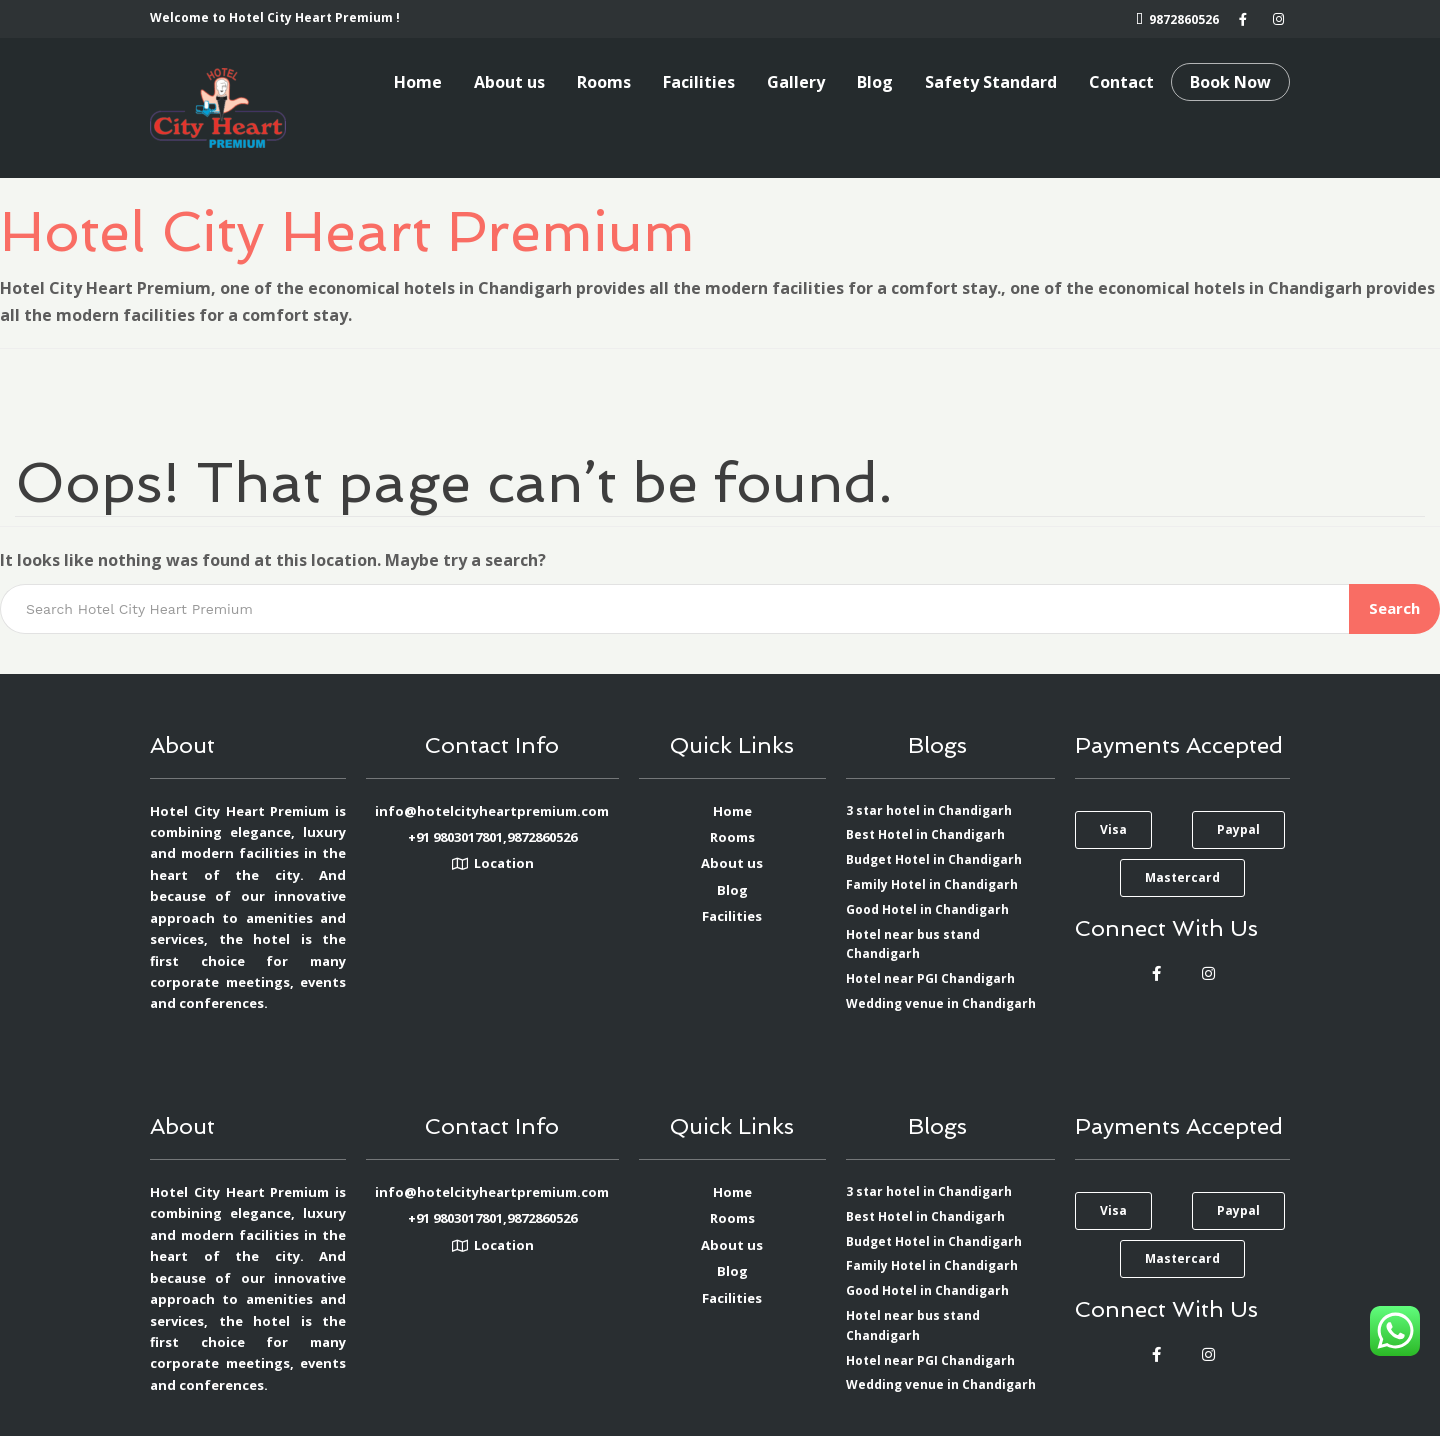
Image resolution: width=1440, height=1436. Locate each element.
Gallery (796, 82)
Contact (1121, 82)
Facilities (699, 82)
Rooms (604, 82)
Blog (875, 82)
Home (418, 82)
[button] (1113, 830)
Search (1394, 608)
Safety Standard (991, 82)
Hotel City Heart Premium (347, 231)
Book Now (1230, 82)
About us (509, 82)
